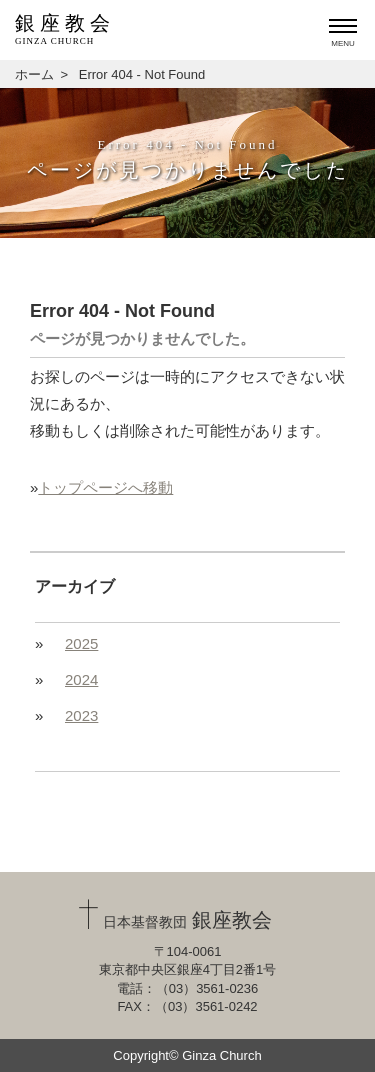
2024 (81, 679)
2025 (81, 643)
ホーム (34, 74)
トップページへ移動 (105, 487)
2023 (81, 715)
